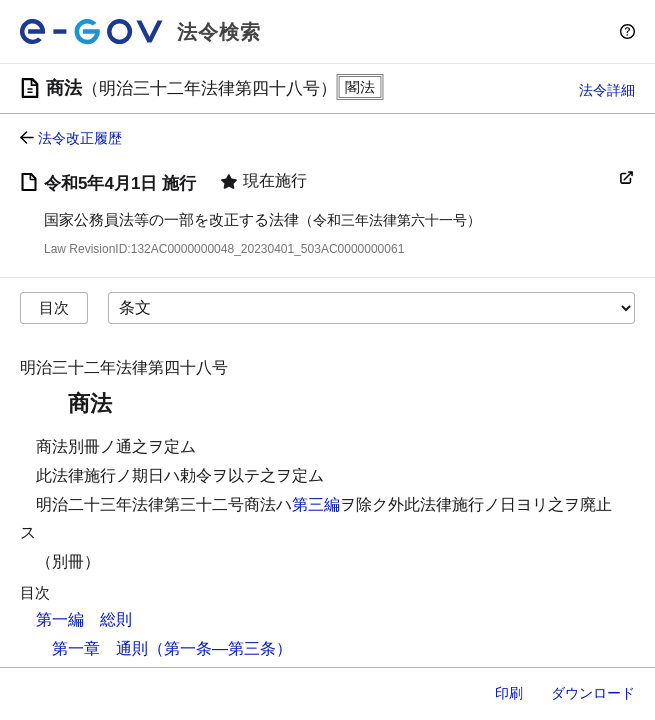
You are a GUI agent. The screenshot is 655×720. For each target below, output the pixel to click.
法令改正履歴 (80, 138)
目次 (54, 307)
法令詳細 (607, 90)
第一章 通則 (100, 648)
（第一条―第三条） (220, 648)
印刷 (509, 693)
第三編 (316, 504)
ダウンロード (593, 693)
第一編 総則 (84, 619)
